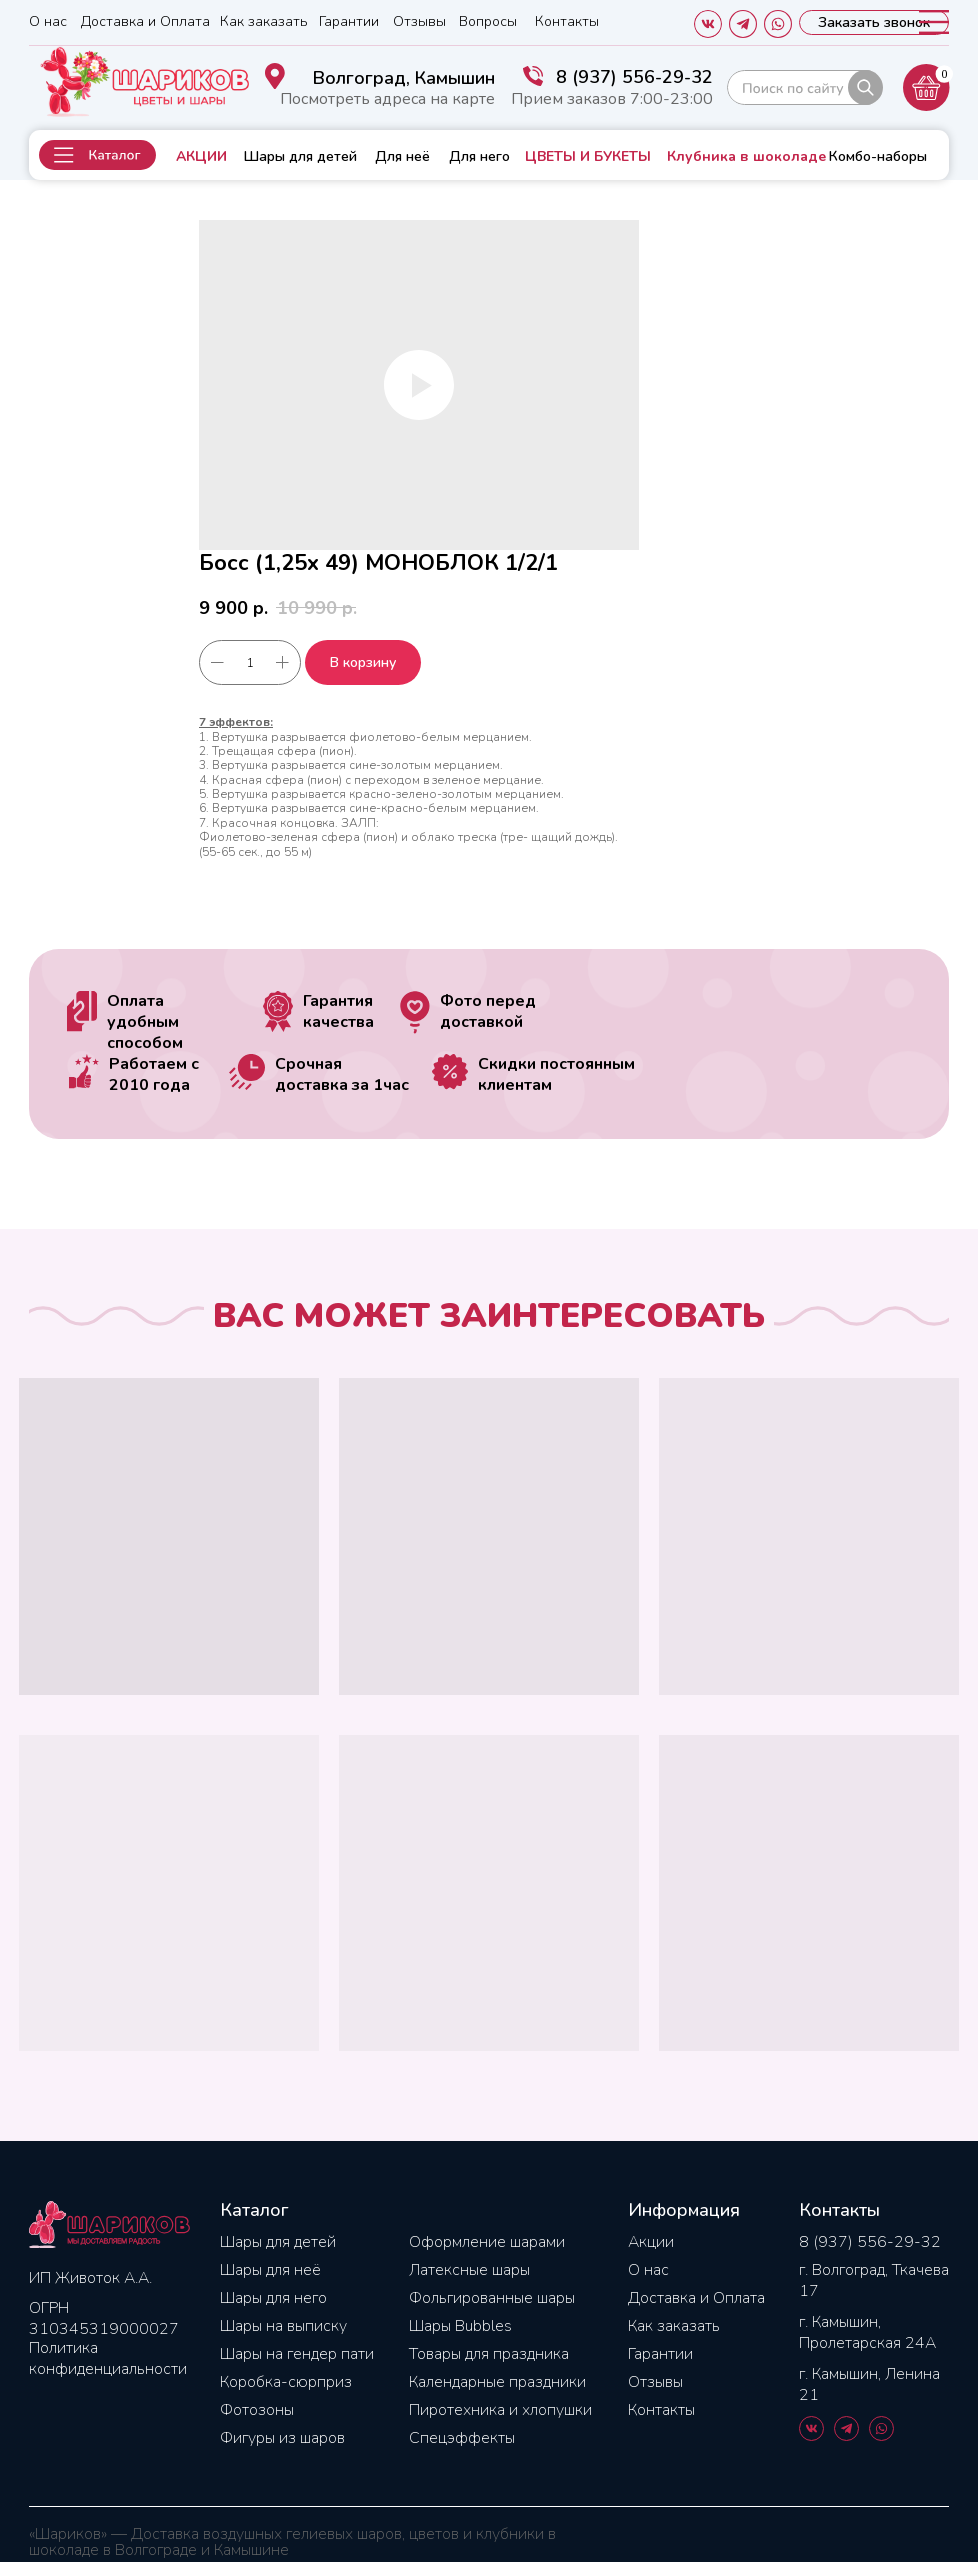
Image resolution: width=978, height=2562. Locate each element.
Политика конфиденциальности (108, 2358)
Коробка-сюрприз (286, 2382)
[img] (805, 87)
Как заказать (264, 21)
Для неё (402, 156)
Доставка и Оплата (145, 21)
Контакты (567, 21)
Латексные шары (469, 2270)
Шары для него (273, 2298)
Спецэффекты (462, 2438)
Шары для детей (300, 156)
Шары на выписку (283, 2326)
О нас (48, 21)
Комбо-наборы (878, 156)
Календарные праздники (497, 2382)
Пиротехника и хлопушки (500, 2410)
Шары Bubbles (460, 2326)
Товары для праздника (489, 2354)
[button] (97, 155)
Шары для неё (270, 2270)
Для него (479, 156)
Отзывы (419, 21)
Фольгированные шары (492, 2298)
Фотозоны (257, 2410)
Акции (651, 2242)
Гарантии (349, 21)
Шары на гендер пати (297, 2354)
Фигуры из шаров (282, 2438)
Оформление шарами (487, 2242)
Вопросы (488, 21)
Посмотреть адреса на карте (387, 99)
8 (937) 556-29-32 (634, 77)
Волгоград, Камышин (404, 78)
